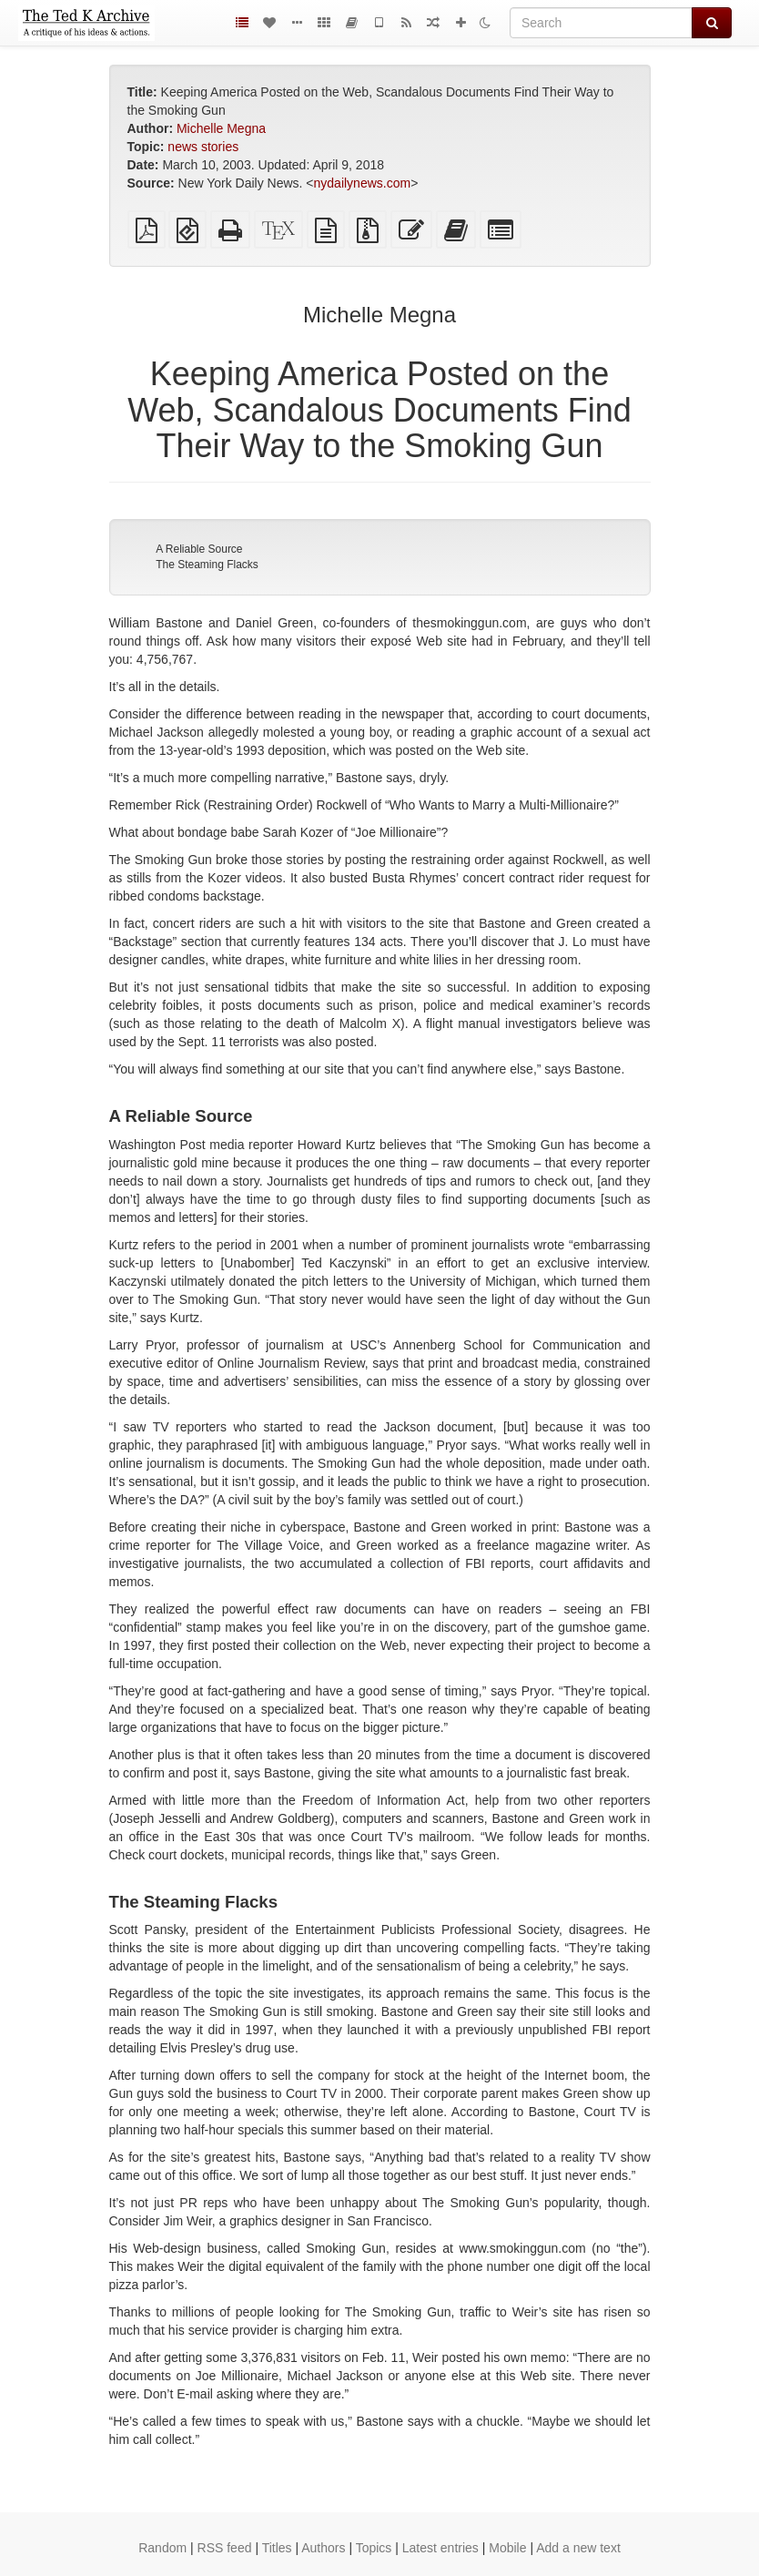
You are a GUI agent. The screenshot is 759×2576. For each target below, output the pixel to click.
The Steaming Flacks (207, 564)
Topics (374, 2547)
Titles (277, 2547)
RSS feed (224, 2547)
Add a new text (578, 2547)
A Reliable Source (199, 549)
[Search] (601, 22)
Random (162, 2547)
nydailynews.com (362, 183)
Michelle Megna (221, 128)
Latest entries (440, 2547)
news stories (202, 146)
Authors (323, 2547)
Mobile (507, 2547)
